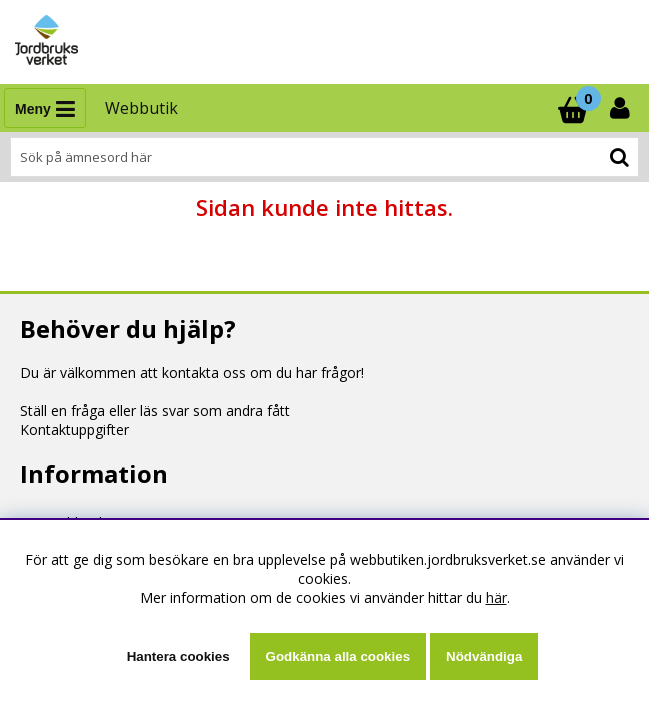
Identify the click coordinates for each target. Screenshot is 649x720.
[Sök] (324, 157)
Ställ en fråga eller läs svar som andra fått (155, 410)
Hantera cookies (178, 656)
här (496, 597)
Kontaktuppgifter (74, 429)
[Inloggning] (622, 108)
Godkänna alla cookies (338, 656)
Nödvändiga (484, 656)
